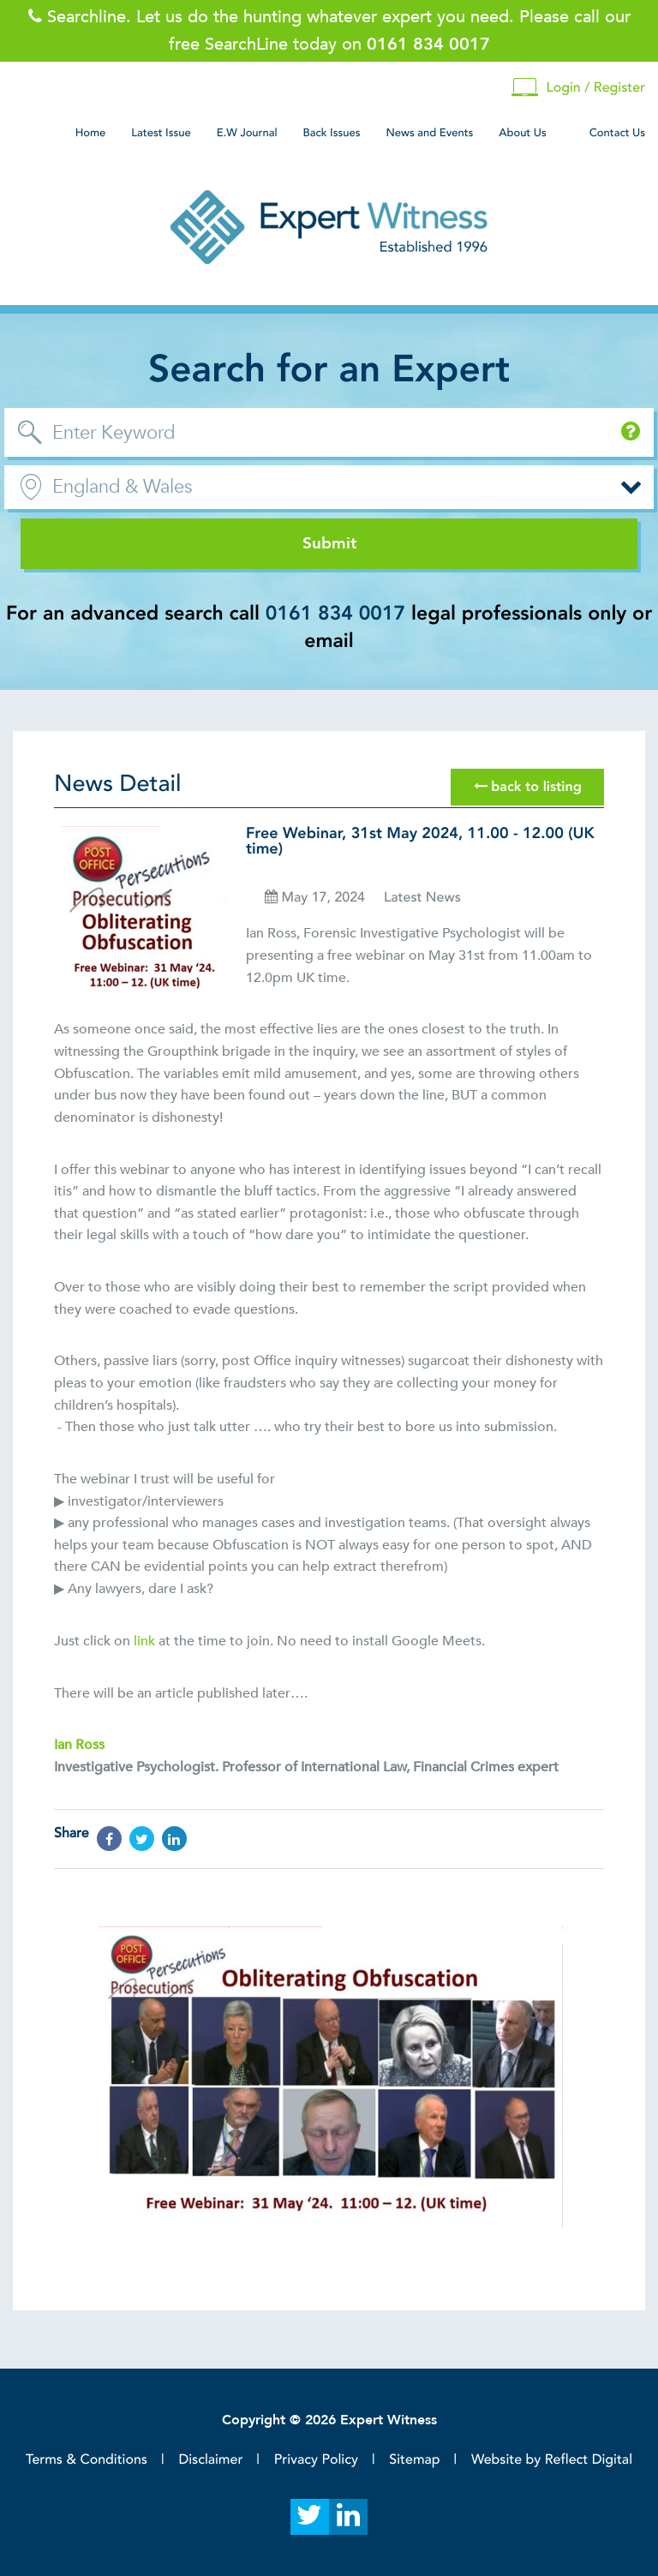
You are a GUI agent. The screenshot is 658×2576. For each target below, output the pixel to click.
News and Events (429, 133)
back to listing (528, 786)
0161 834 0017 (335, 614)
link (144, 1641)
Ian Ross (79, 1744)
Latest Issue (160, 133)
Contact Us (617, 133)
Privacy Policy (316, 2459)
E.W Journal (247, 133)
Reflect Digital (588, 2459)
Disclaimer (210, 2459)
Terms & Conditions (86, 2459)
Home (90, 133)
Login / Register (578, 87)
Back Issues (332, 133)
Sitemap (414, 2459)
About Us (522, 133)
